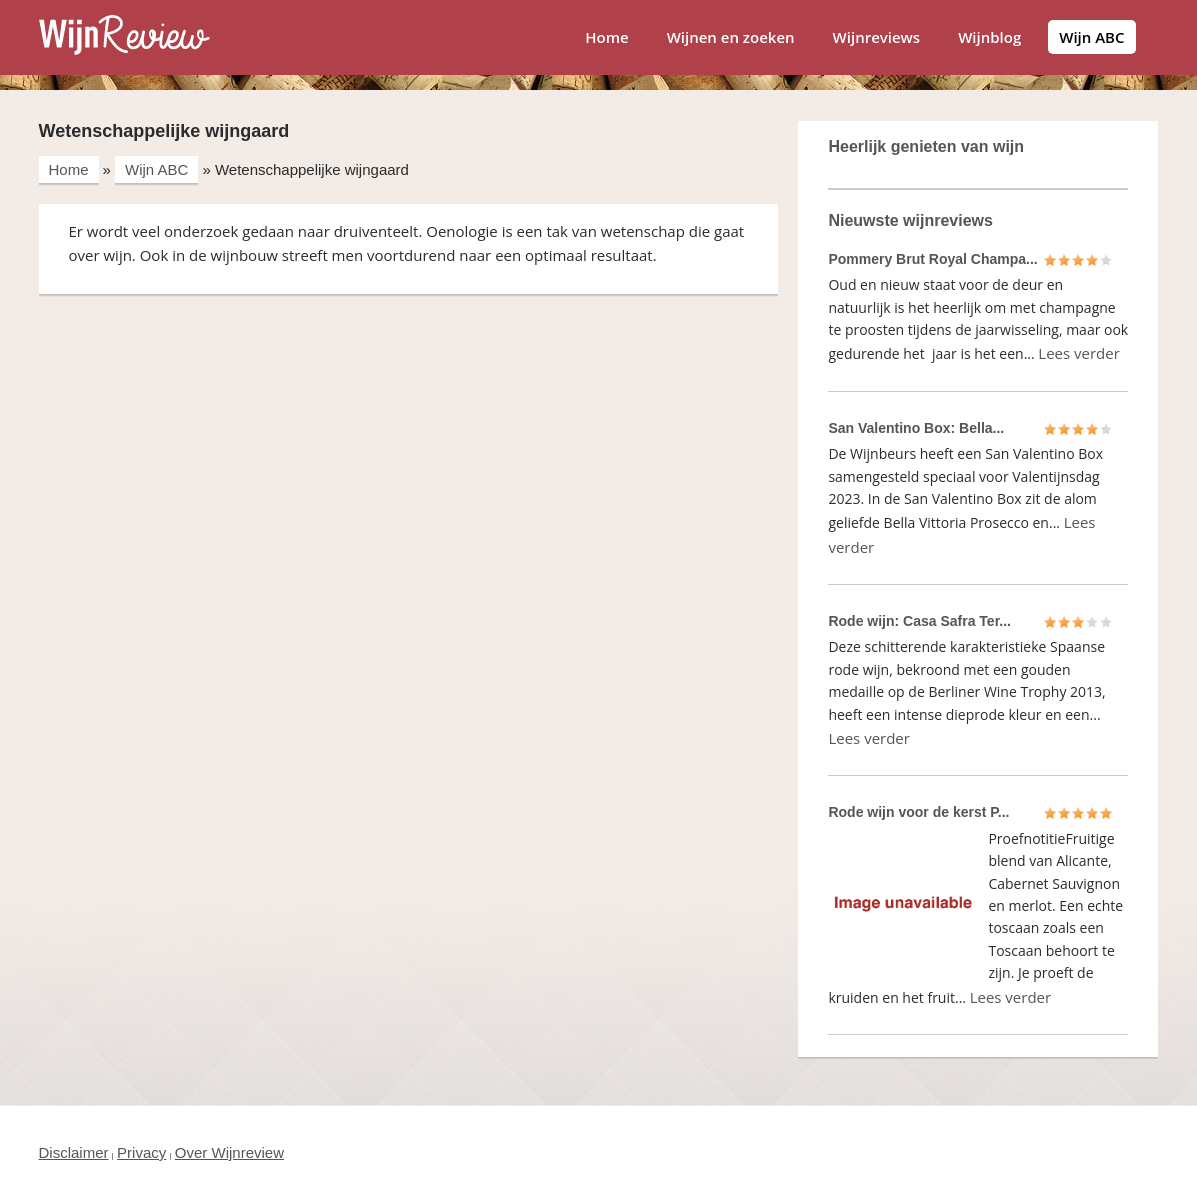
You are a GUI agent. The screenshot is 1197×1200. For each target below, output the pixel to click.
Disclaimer (74, 1152)
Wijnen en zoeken (731, 37)
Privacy (141, 1152)
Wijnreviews (877, 37)
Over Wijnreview (229, 1152)
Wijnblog (989, 37)
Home (606, 37)
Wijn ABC (1091, 37)
